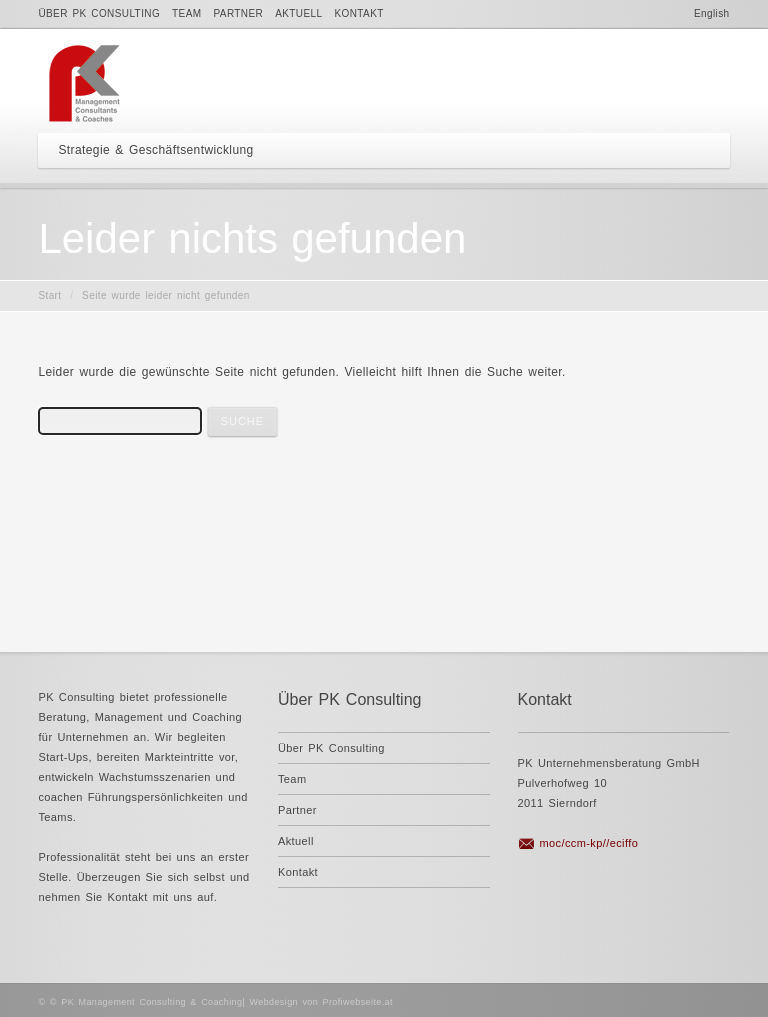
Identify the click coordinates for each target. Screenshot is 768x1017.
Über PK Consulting (99, 13)
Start (49, 295)
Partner (239, 13)
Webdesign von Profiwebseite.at (321, 1002)
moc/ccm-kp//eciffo (589, 843)
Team (186, 13)
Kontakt (358, 13)
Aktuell (298, 13)
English (712, 13)
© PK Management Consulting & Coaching (146, 1002)
